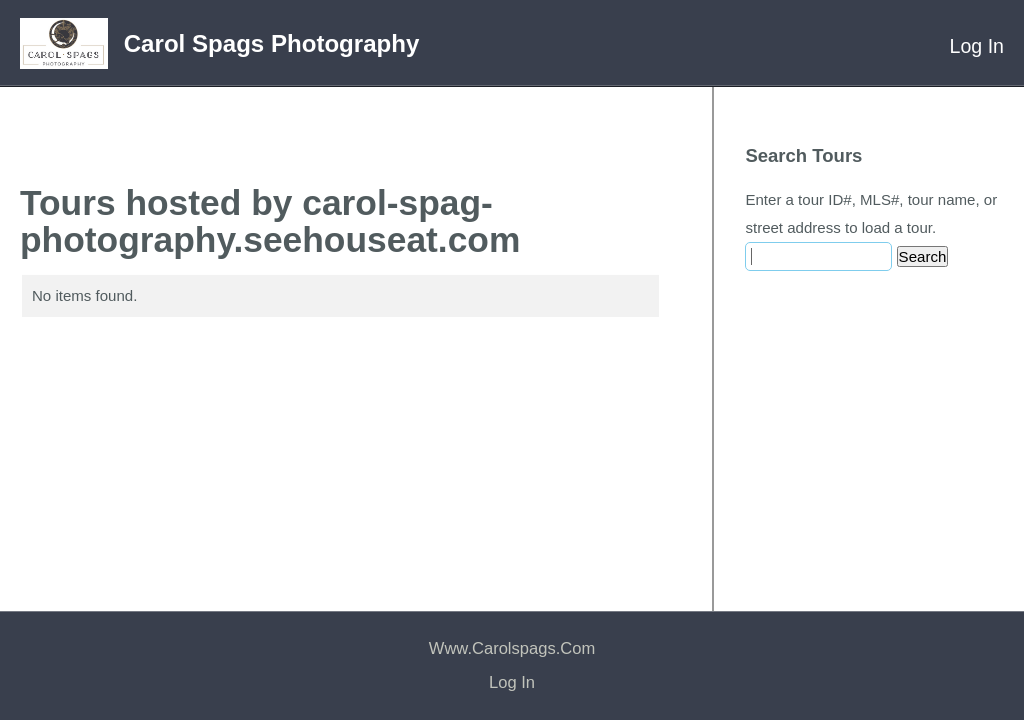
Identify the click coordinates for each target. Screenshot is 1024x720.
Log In (977, 46)
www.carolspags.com (512, 648)
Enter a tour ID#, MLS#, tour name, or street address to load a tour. (871, 213)
